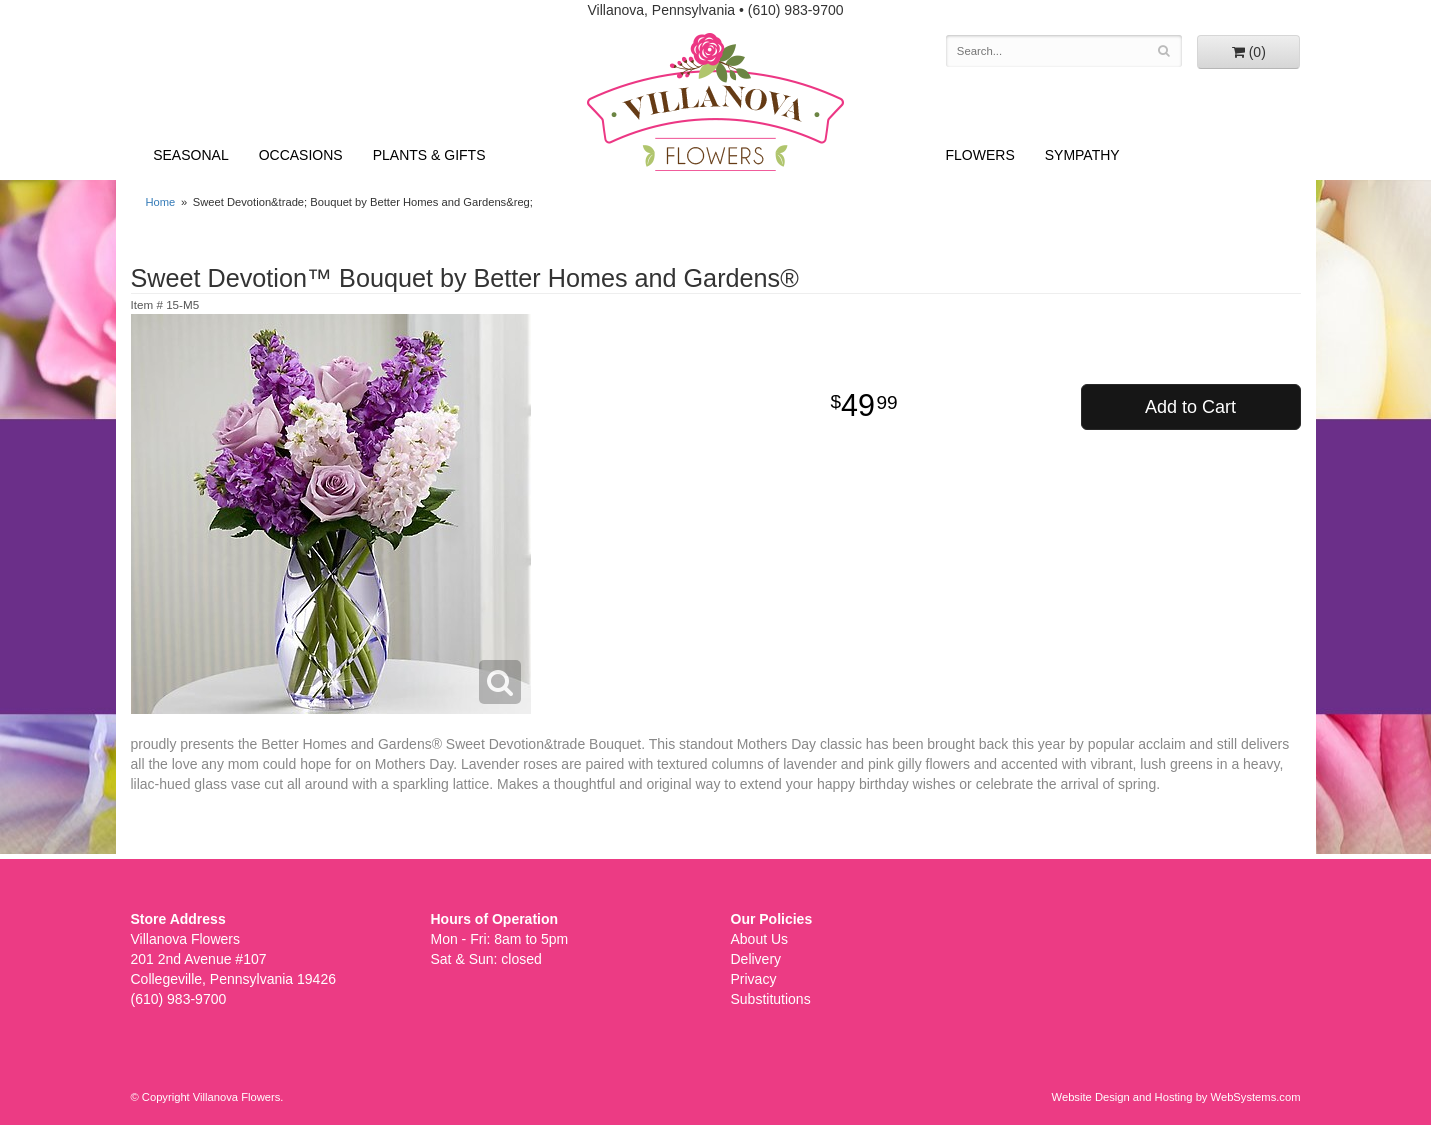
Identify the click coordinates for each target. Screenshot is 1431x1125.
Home (161, 202)
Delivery (756, 959)
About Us (760, 939)
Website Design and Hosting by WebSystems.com (1176, 1097)
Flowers (980, 155)
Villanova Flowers (715, 102)
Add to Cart (1190, 407)
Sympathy (1082, 155)
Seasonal (190, 155)
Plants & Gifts (429, 155)
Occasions (301, 155)
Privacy (754, 979)
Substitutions (771, 999)
